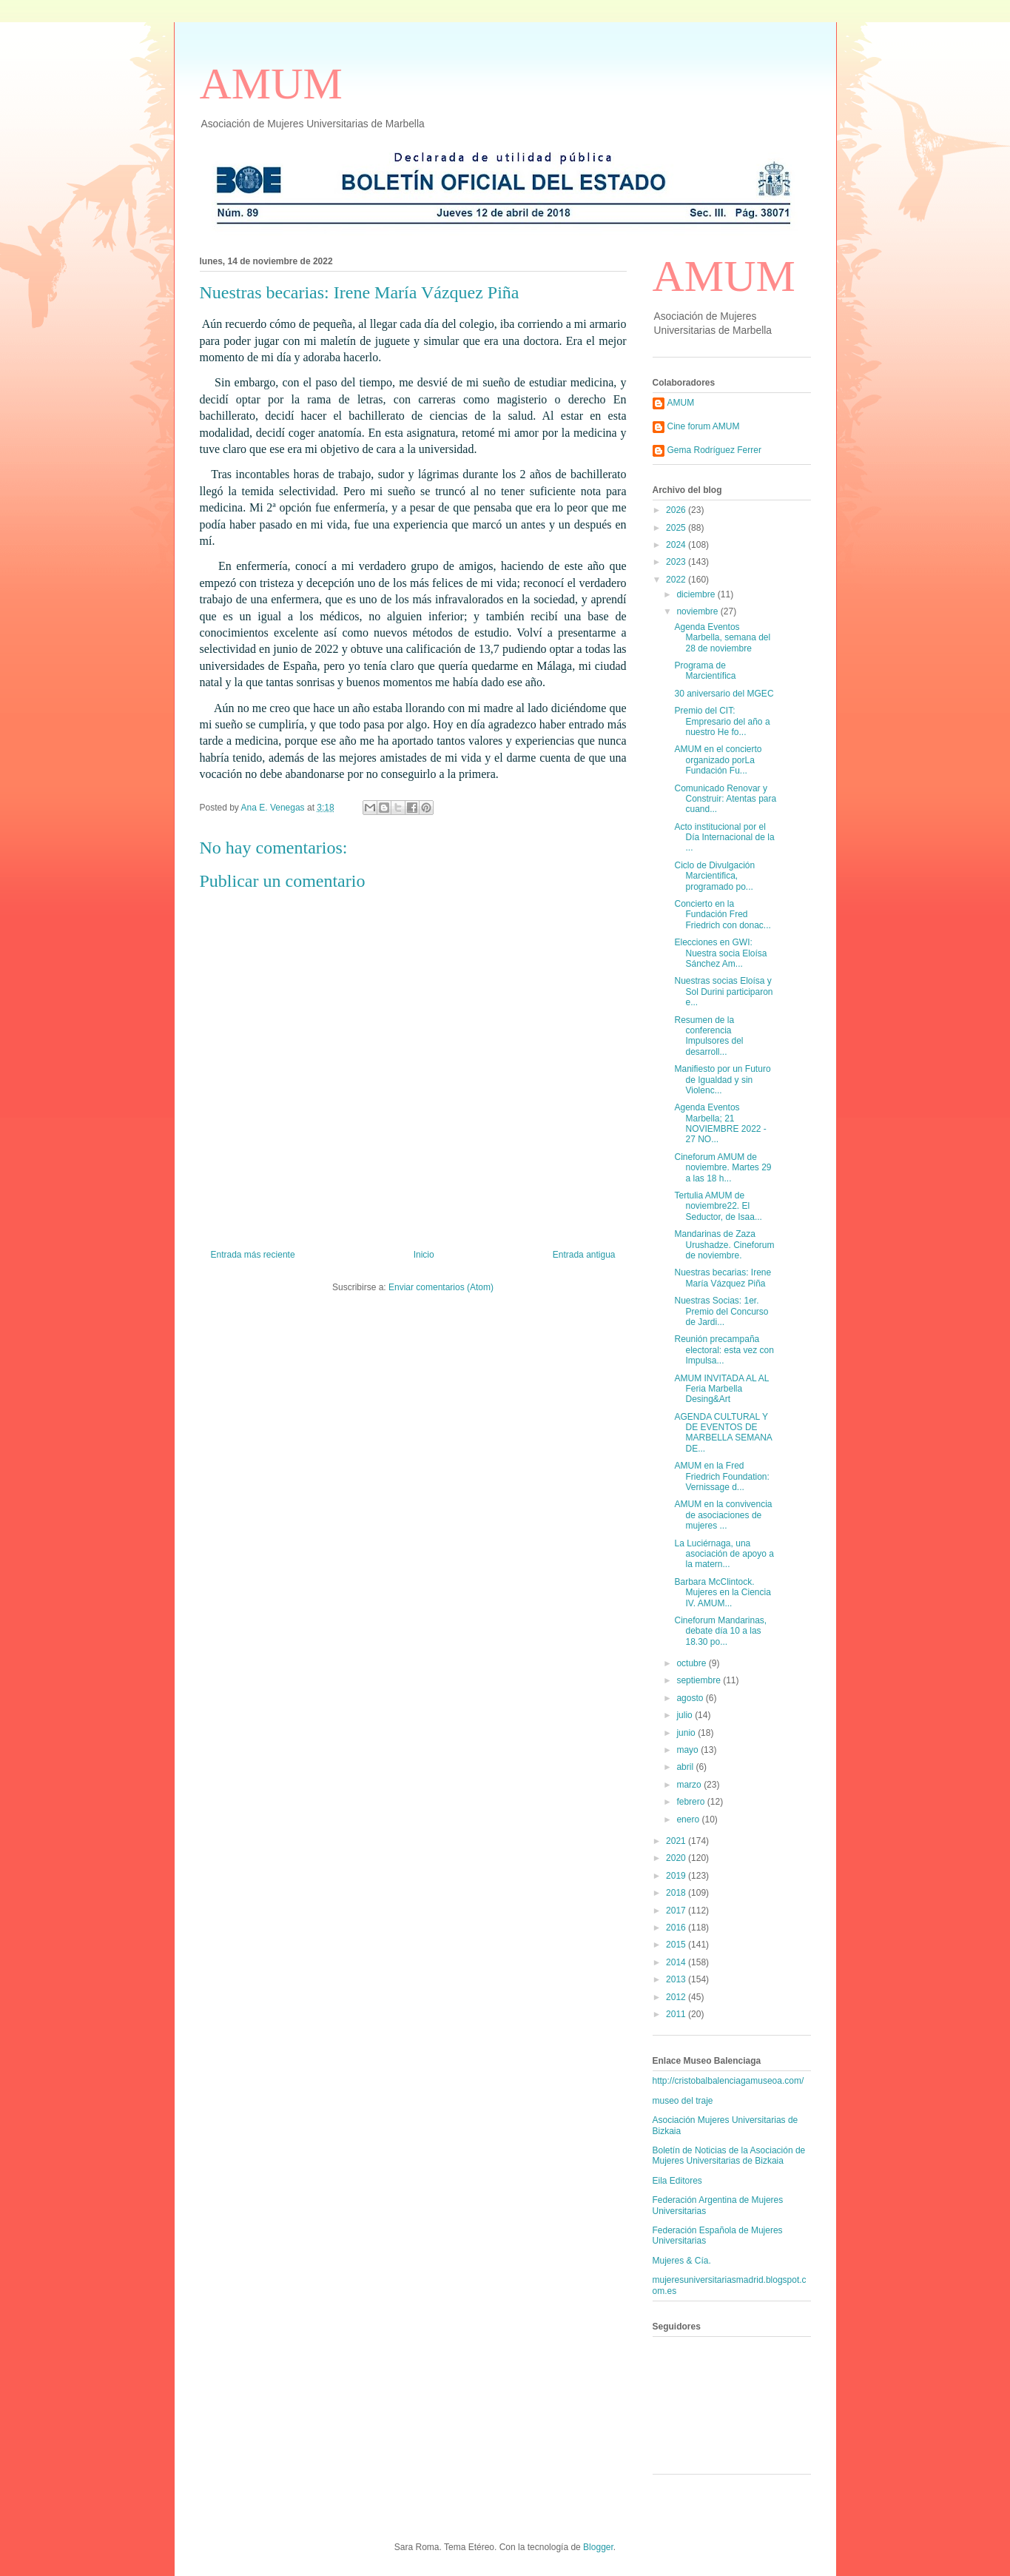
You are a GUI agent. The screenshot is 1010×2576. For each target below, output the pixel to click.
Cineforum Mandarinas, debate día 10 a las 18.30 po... (720, 1631)
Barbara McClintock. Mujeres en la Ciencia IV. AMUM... (722, 1593)
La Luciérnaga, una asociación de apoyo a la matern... (723, 1554)
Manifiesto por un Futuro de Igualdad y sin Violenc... (722, 1080)
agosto (690, 1698)
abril (686, 1767)
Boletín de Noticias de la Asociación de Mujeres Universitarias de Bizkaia (729, 2155)
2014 (677, 1962)
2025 (677, 528)
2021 (677, 1841)
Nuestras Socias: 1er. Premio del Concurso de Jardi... (721, 1311)
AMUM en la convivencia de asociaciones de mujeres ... (723, 1515)
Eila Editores (677, 2181)
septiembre (699, 1680)
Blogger (598, 2547)
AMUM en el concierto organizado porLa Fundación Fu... (717, 760)
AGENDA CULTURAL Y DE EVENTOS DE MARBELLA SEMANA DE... (723, 1433)
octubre (692, 1663)
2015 (677, 1944)
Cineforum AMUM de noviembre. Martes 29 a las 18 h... (722, 1168)
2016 (677, 1927)
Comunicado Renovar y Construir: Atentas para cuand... (725, 799)
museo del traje (683, 2101)
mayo (688, 1750)
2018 (677, 1893)
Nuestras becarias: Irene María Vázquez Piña (722, 1277)
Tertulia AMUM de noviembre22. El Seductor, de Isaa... (717, 1206)
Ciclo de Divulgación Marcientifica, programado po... (714, 876)
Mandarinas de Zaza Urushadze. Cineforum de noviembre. (724, 1245)
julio (685, 1715)
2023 (677, 562)
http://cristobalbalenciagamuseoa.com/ (728, 2081)
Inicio (424, 1255)
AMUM (271, 83)
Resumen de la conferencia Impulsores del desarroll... (708, 1036)
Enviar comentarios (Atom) (441, 1287)
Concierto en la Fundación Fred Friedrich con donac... (722, 914)
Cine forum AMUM (703, 426)
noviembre (698, 611)
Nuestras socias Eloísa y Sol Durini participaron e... (723, 991)
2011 (677, 2014)
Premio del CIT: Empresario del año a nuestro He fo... (722, 721)
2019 (677, 1876)
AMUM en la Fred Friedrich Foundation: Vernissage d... (721, 1476)
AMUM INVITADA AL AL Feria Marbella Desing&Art (721, 1389)
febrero (691, 1802)
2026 (677, 510)
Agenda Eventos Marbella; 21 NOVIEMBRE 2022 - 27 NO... (720, 1123)
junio (687, 1733)
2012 (677, 1997)
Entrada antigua (584, 1255)
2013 (677, 1979)
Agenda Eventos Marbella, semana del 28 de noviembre (722, 638)
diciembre (696, 594)
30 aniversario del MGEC (723, 693)
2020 (677, 1858)
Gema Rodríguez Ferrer (714, 450)
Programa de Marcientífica (704, 670)
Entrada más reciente (253, 1255)
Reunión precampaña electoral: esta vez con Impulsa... (723, 1350)
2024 (677, 545)
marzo (690, 1785)
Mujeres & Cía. (682, 2260)
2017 (677, 1910)
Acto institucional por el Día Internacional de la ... (724, 837)
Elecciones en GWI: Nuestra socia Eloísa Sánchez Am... (720, 953)
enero (688, 1819)
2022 (677, 579)
